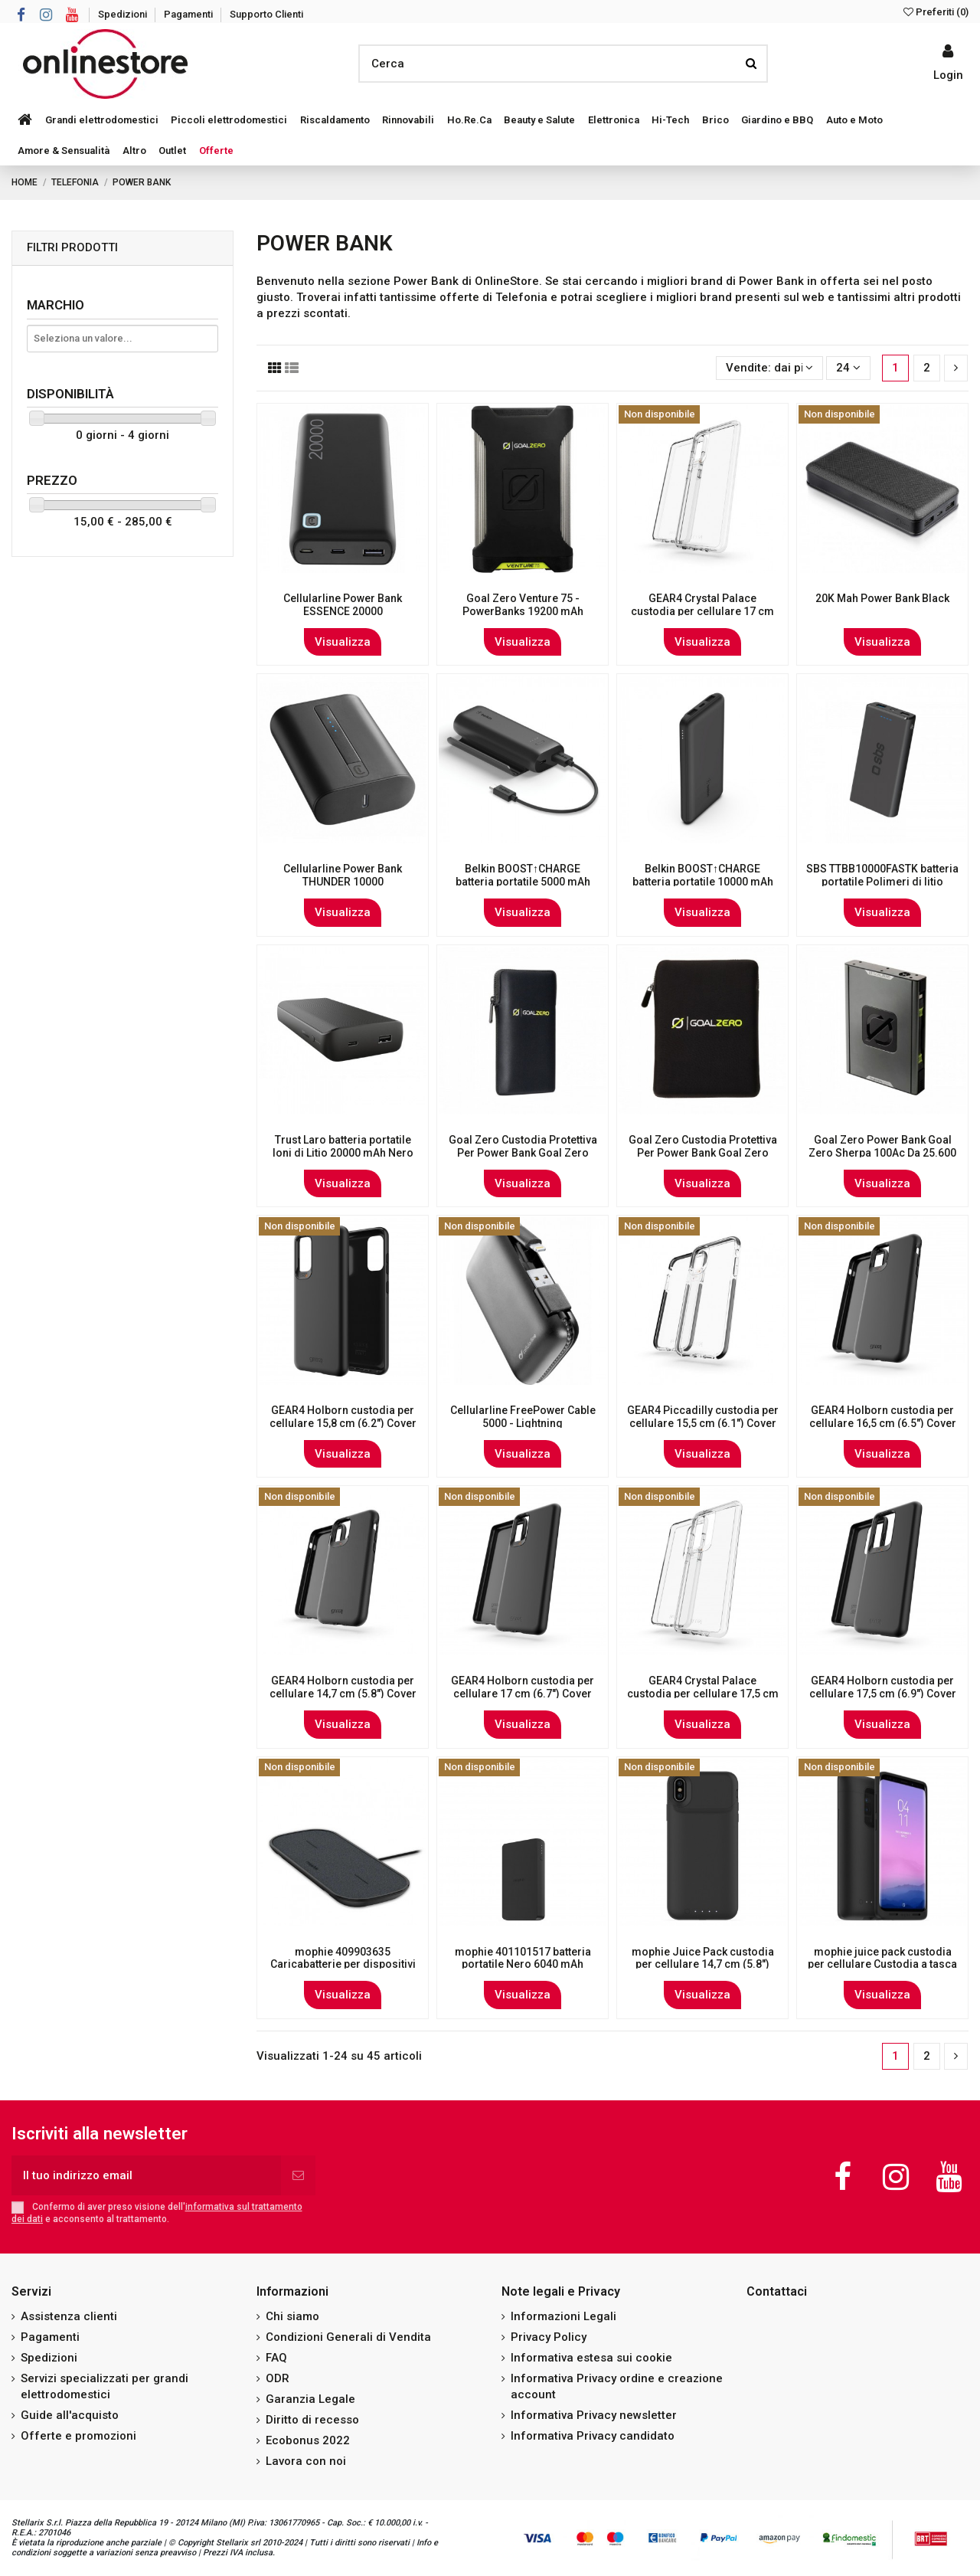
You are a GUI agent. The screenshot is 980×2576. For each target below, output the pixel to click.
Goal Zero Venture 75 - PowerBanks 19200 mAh (522, 604)
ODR (277, 2378)
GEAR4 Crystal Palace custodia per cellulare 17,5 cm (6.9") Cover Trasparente (703, 1693)
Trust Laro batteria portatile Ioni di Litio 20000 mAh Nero (343, 1146)
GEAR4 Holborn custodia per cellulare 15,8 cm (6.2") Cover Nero (343, 1423)
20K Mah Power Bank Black (882, 598)
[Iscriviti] (298, 2175)
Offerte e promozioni (78, 2436)
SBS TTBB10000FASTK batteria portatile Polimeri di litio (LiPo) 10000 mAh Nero (882, 881)
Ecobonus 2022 (308, 2440)
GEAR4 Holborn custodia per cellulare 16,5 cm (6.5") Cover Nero (882, 1423)
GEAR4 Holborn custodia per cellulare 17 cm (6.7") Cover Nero (522, 1693)
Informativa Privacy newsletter (594, 2415)
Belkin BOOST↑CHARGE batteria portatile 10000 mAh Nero (702, 881)
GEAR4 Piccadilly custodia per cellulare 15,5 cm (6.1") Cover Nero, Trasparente (703, 1423)
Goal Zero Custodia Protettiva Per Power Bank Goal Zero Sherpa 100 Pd (523, 1153)
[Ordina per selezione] (769, 368)
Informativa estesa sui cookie (591, 2358)
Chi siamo (292, 2316)
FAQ (276, 2358)
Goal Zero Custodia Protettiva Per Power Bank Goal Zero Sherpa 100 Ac (703, 1153)
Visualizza (343, 642)
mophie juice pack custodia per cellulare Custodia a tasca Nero (882, 1965)
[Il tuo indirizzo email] (146, 2175)
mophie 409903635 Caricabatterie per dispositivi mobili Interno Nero (343, 1965)
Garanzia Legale (310, 2399)
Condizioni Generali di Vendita (348, 2337)
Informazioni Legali (563, 2316)
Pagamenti (189, 14)
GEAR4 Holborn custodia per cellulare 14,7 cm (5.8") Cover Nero (343, 1693)
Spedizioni (123, 14)
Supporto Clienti (266, 14)
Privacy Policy (548, 2337)
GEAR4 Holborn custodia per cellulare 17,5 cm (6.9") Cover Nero (882, 1693)
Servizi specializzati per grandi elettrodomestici (104, 2386)
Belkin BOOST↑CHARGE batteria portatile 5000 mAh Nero (523, 881)
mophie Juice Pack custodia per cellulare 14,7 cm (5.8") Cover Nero (703, 1965)
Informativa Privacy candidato (593, 2436)
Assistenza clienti (69, 2316)
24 (848, 368)
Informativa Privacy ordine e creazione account (617, 2386)
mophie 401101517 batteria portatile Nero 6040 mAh (523, 1958)
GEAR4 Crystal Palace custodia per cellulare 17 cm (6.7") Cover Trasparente (702, 611)
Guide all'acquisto (70, 2415)
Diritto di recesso (312, 2420)
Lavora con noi (306, 2461)
